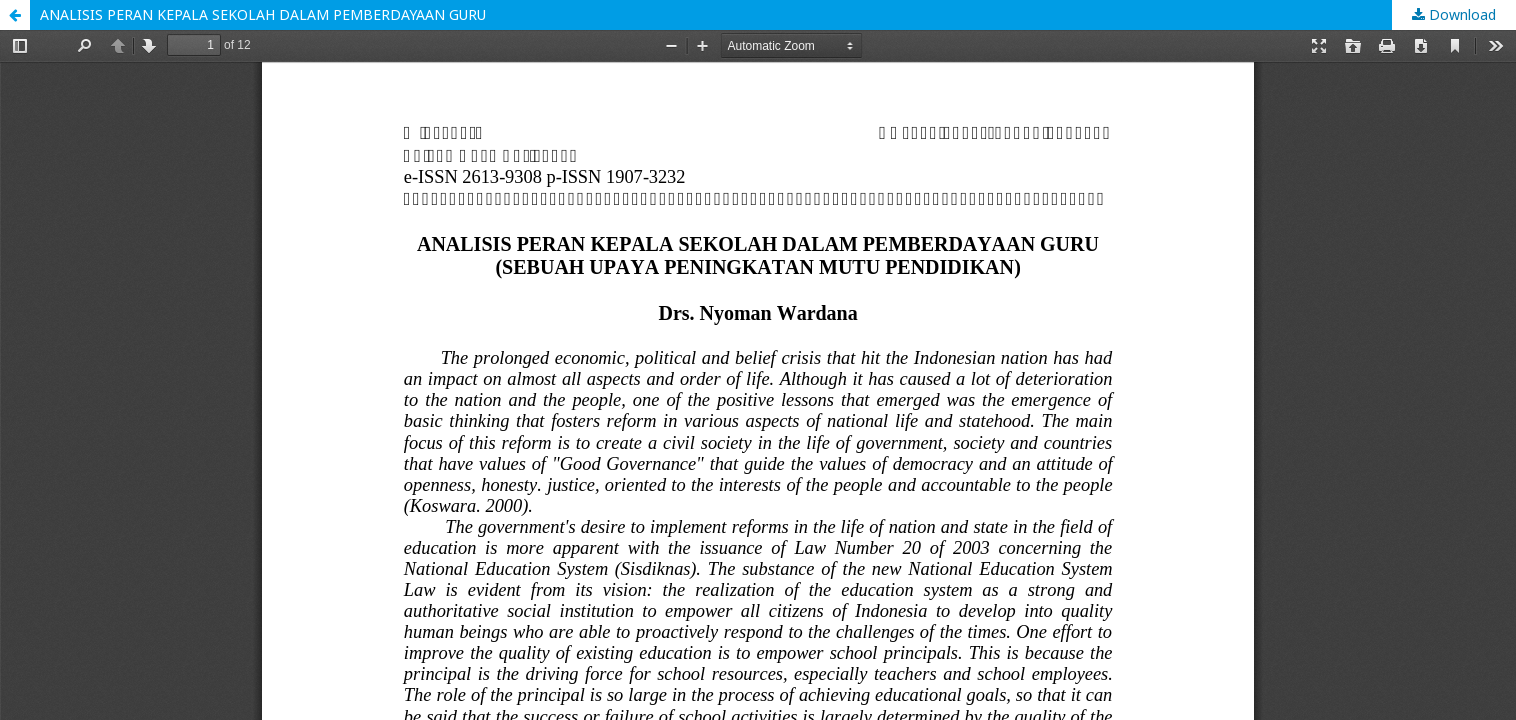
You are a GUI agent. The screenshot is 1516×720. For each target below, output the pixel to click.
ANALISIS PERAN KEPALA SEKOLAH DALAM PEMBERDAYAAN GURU (263, 14)
